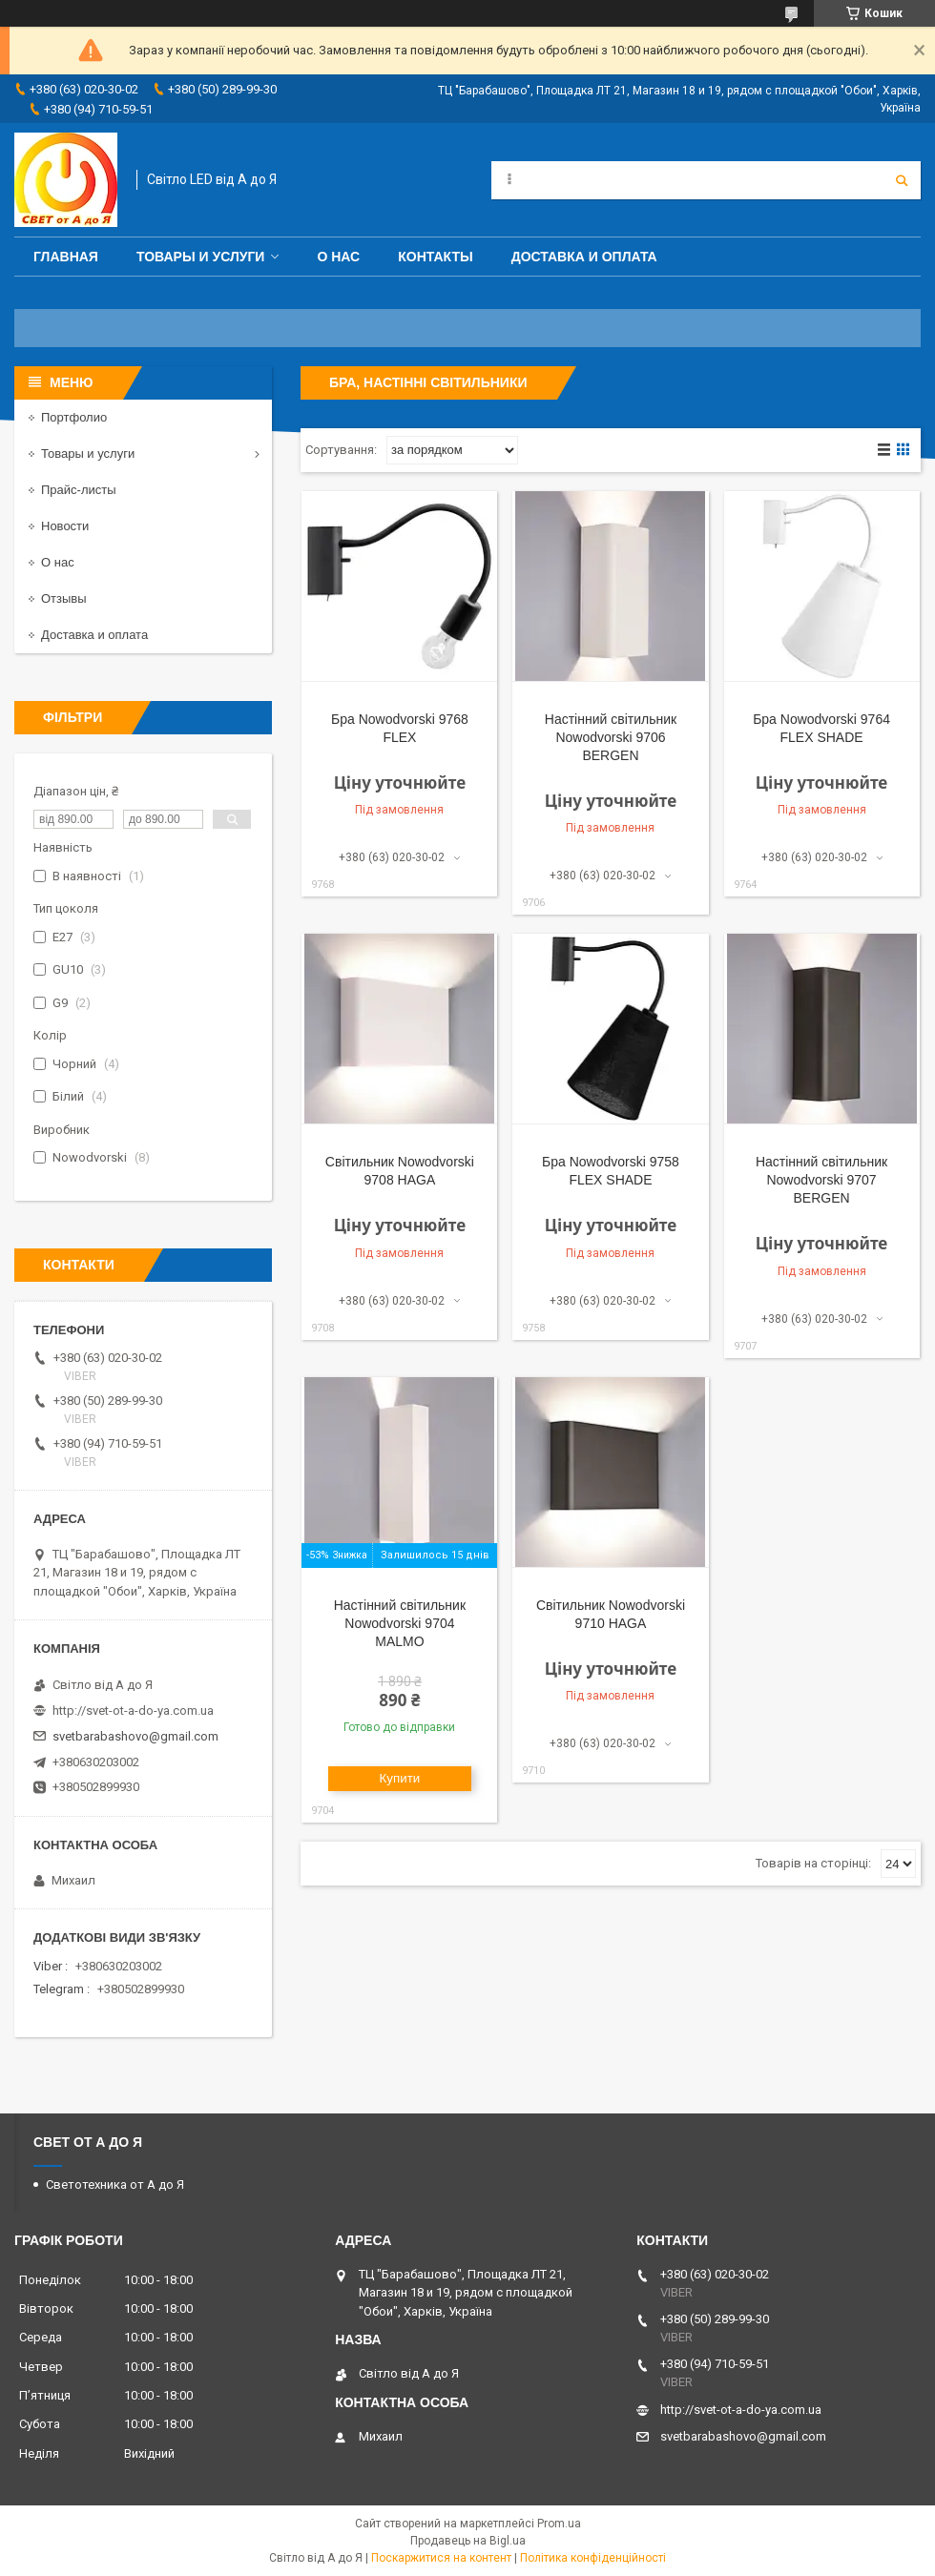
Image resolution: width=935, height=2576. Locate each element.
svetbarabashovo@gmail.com (135, 1736)
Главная (65, 256)
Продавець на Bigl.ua (468, 2540)
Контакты (435, 256)
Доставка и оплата (584, 256)
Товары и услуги (200, 256)
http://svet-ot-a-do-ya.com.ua (133, 1710)
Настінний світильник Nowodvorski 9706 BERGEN (610, 737)
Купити (400, 1778)
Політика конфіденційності (593, 2558)
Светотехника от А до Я (115, 2184)
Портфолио (74, 417)
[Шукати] (902, 180)
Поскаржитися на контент (441, 2558)
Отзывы (64, 598)
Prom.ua (559, 2523)
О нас (338, 256)
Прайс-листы (78, 490)
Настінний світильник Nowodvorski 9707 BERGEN (821, 1180)
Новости (65, 526)
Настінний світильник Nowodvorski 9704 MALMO (400, 1623)
